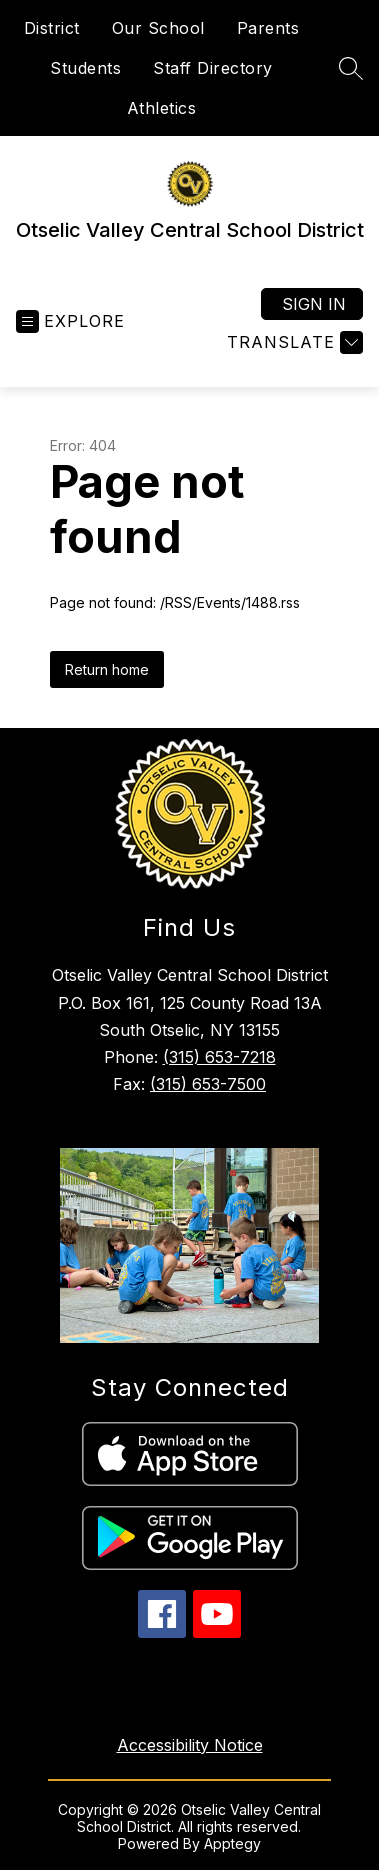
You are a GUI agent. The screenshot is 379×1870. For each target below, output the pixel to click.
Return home (107, 669)
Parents (268, 28)
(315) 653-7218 (219, 1057)
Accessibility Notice (190, 1745)
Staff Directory (213, 68)
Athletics (162, 108)
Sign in (314, 304)
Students (85, 68)
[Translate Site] (292, 342)
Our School (158, 28)
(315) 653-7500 (208, 1084)
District (52, 28)
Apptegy (232, 1843)
